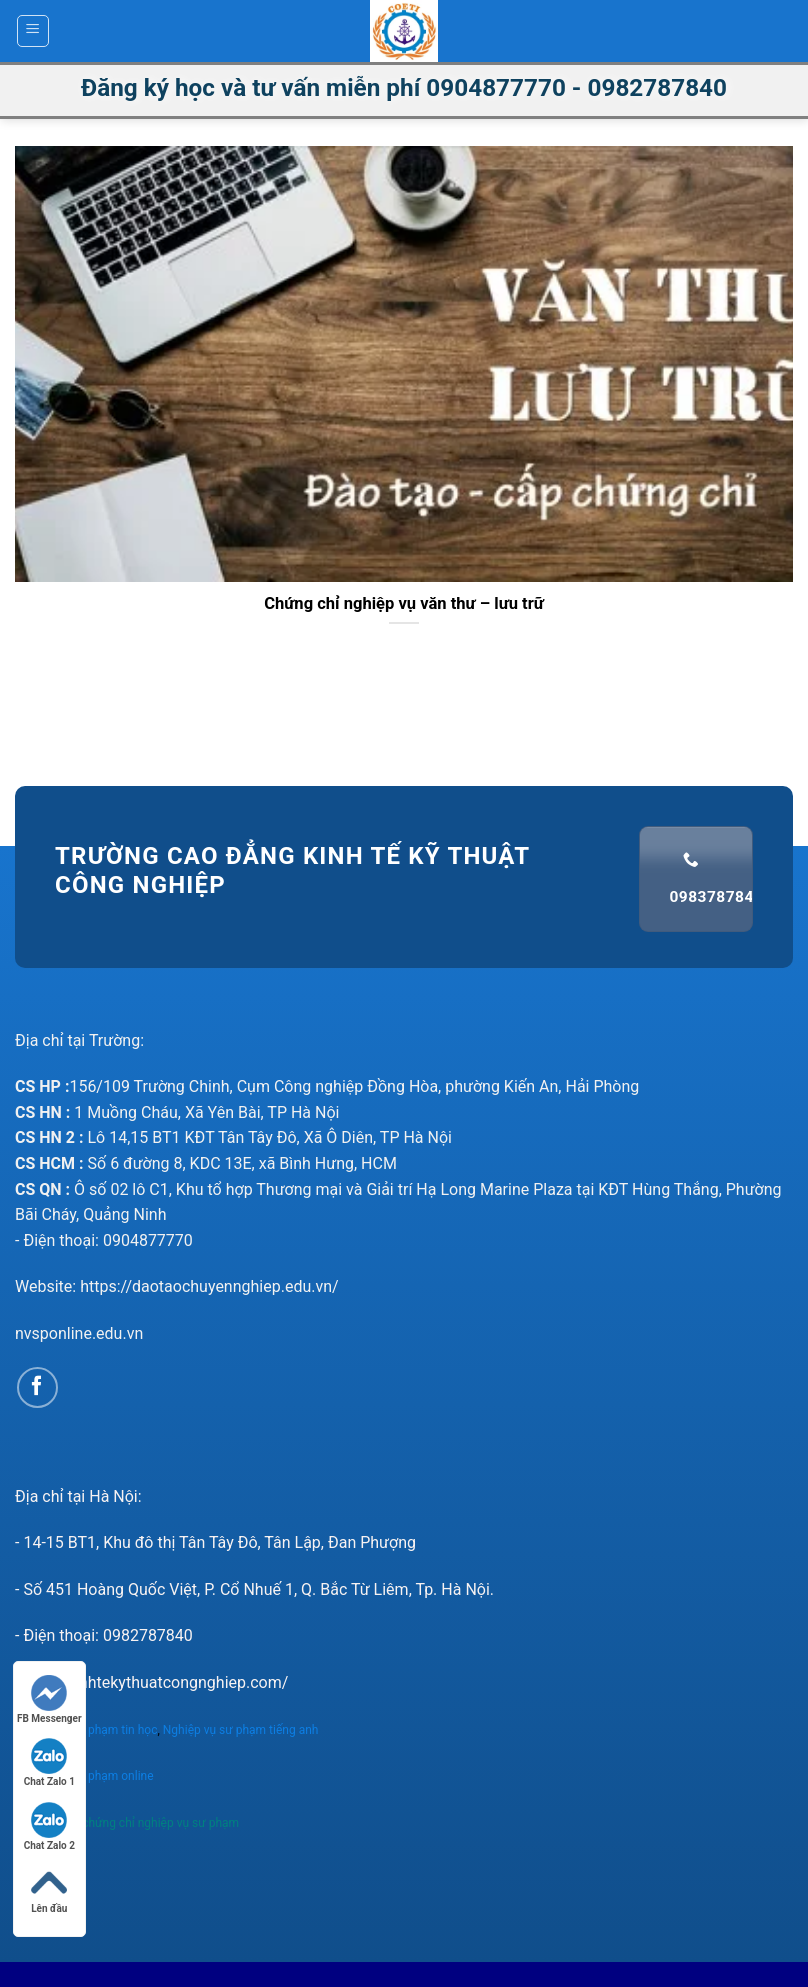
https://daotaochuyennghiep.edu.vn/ (209, 1286)
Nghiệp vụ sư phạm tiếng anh (242, 1730)
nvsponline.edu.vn (79, 1333)
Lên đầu (49, 1889)
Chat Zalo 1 (49, 1762)
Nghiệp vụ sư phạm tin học (86, 1730)
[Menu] (33, 31)
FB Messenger (49, 1699)
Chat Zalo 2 (49, 1826)
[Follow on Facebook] (37, 1387)
